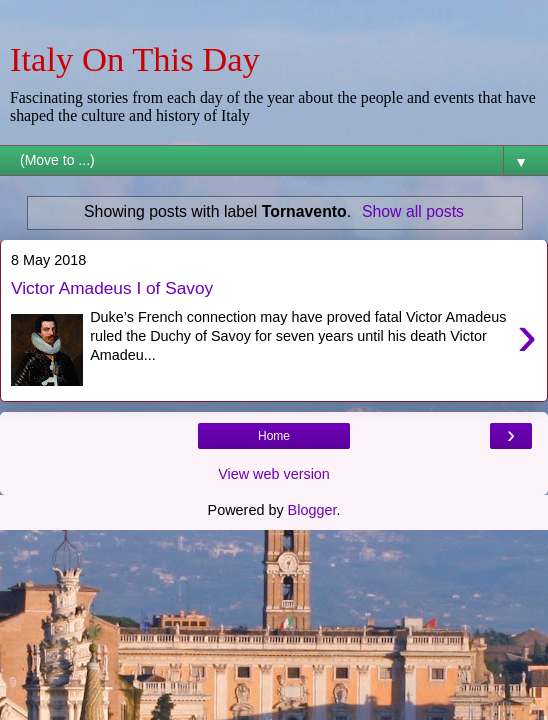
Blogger (312, 510)
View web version (274, 474)
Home (274, 436)
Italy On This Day (135, 59)
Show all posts (413, 211)
